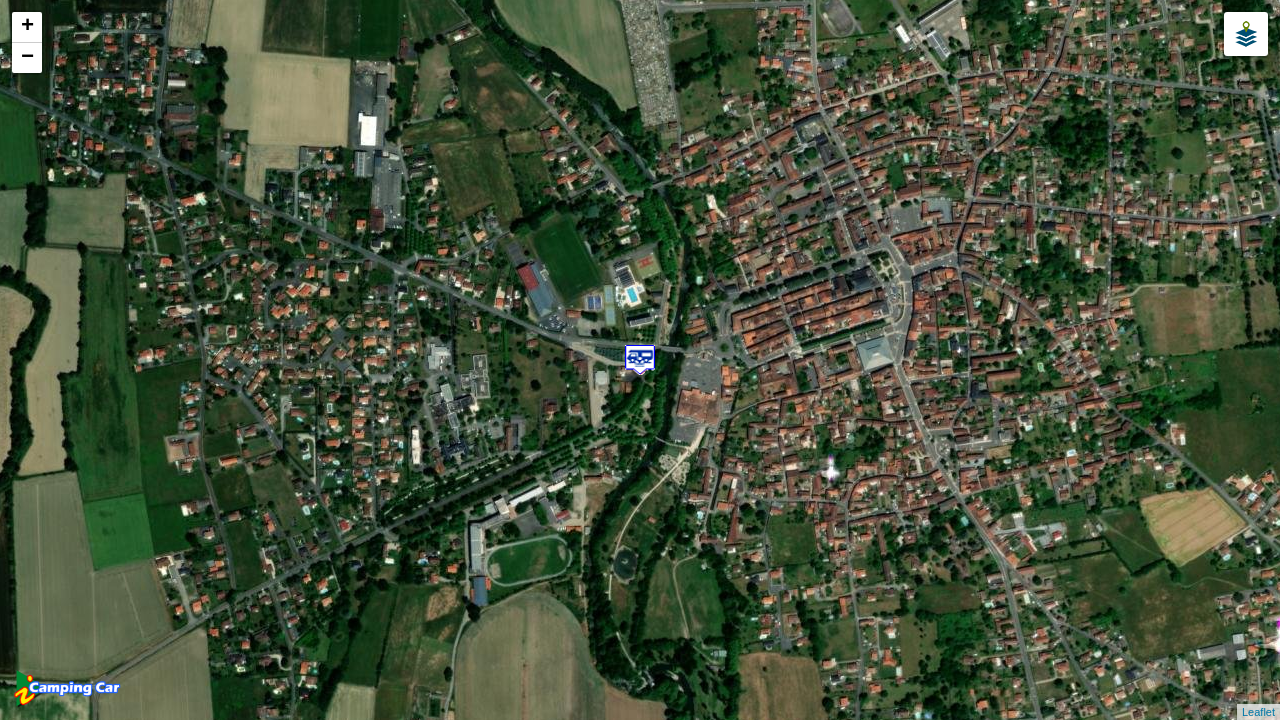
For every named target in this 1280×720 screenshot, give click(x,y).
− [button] (27, 58)
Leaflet (1258, 712)
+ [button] (27, 27)
